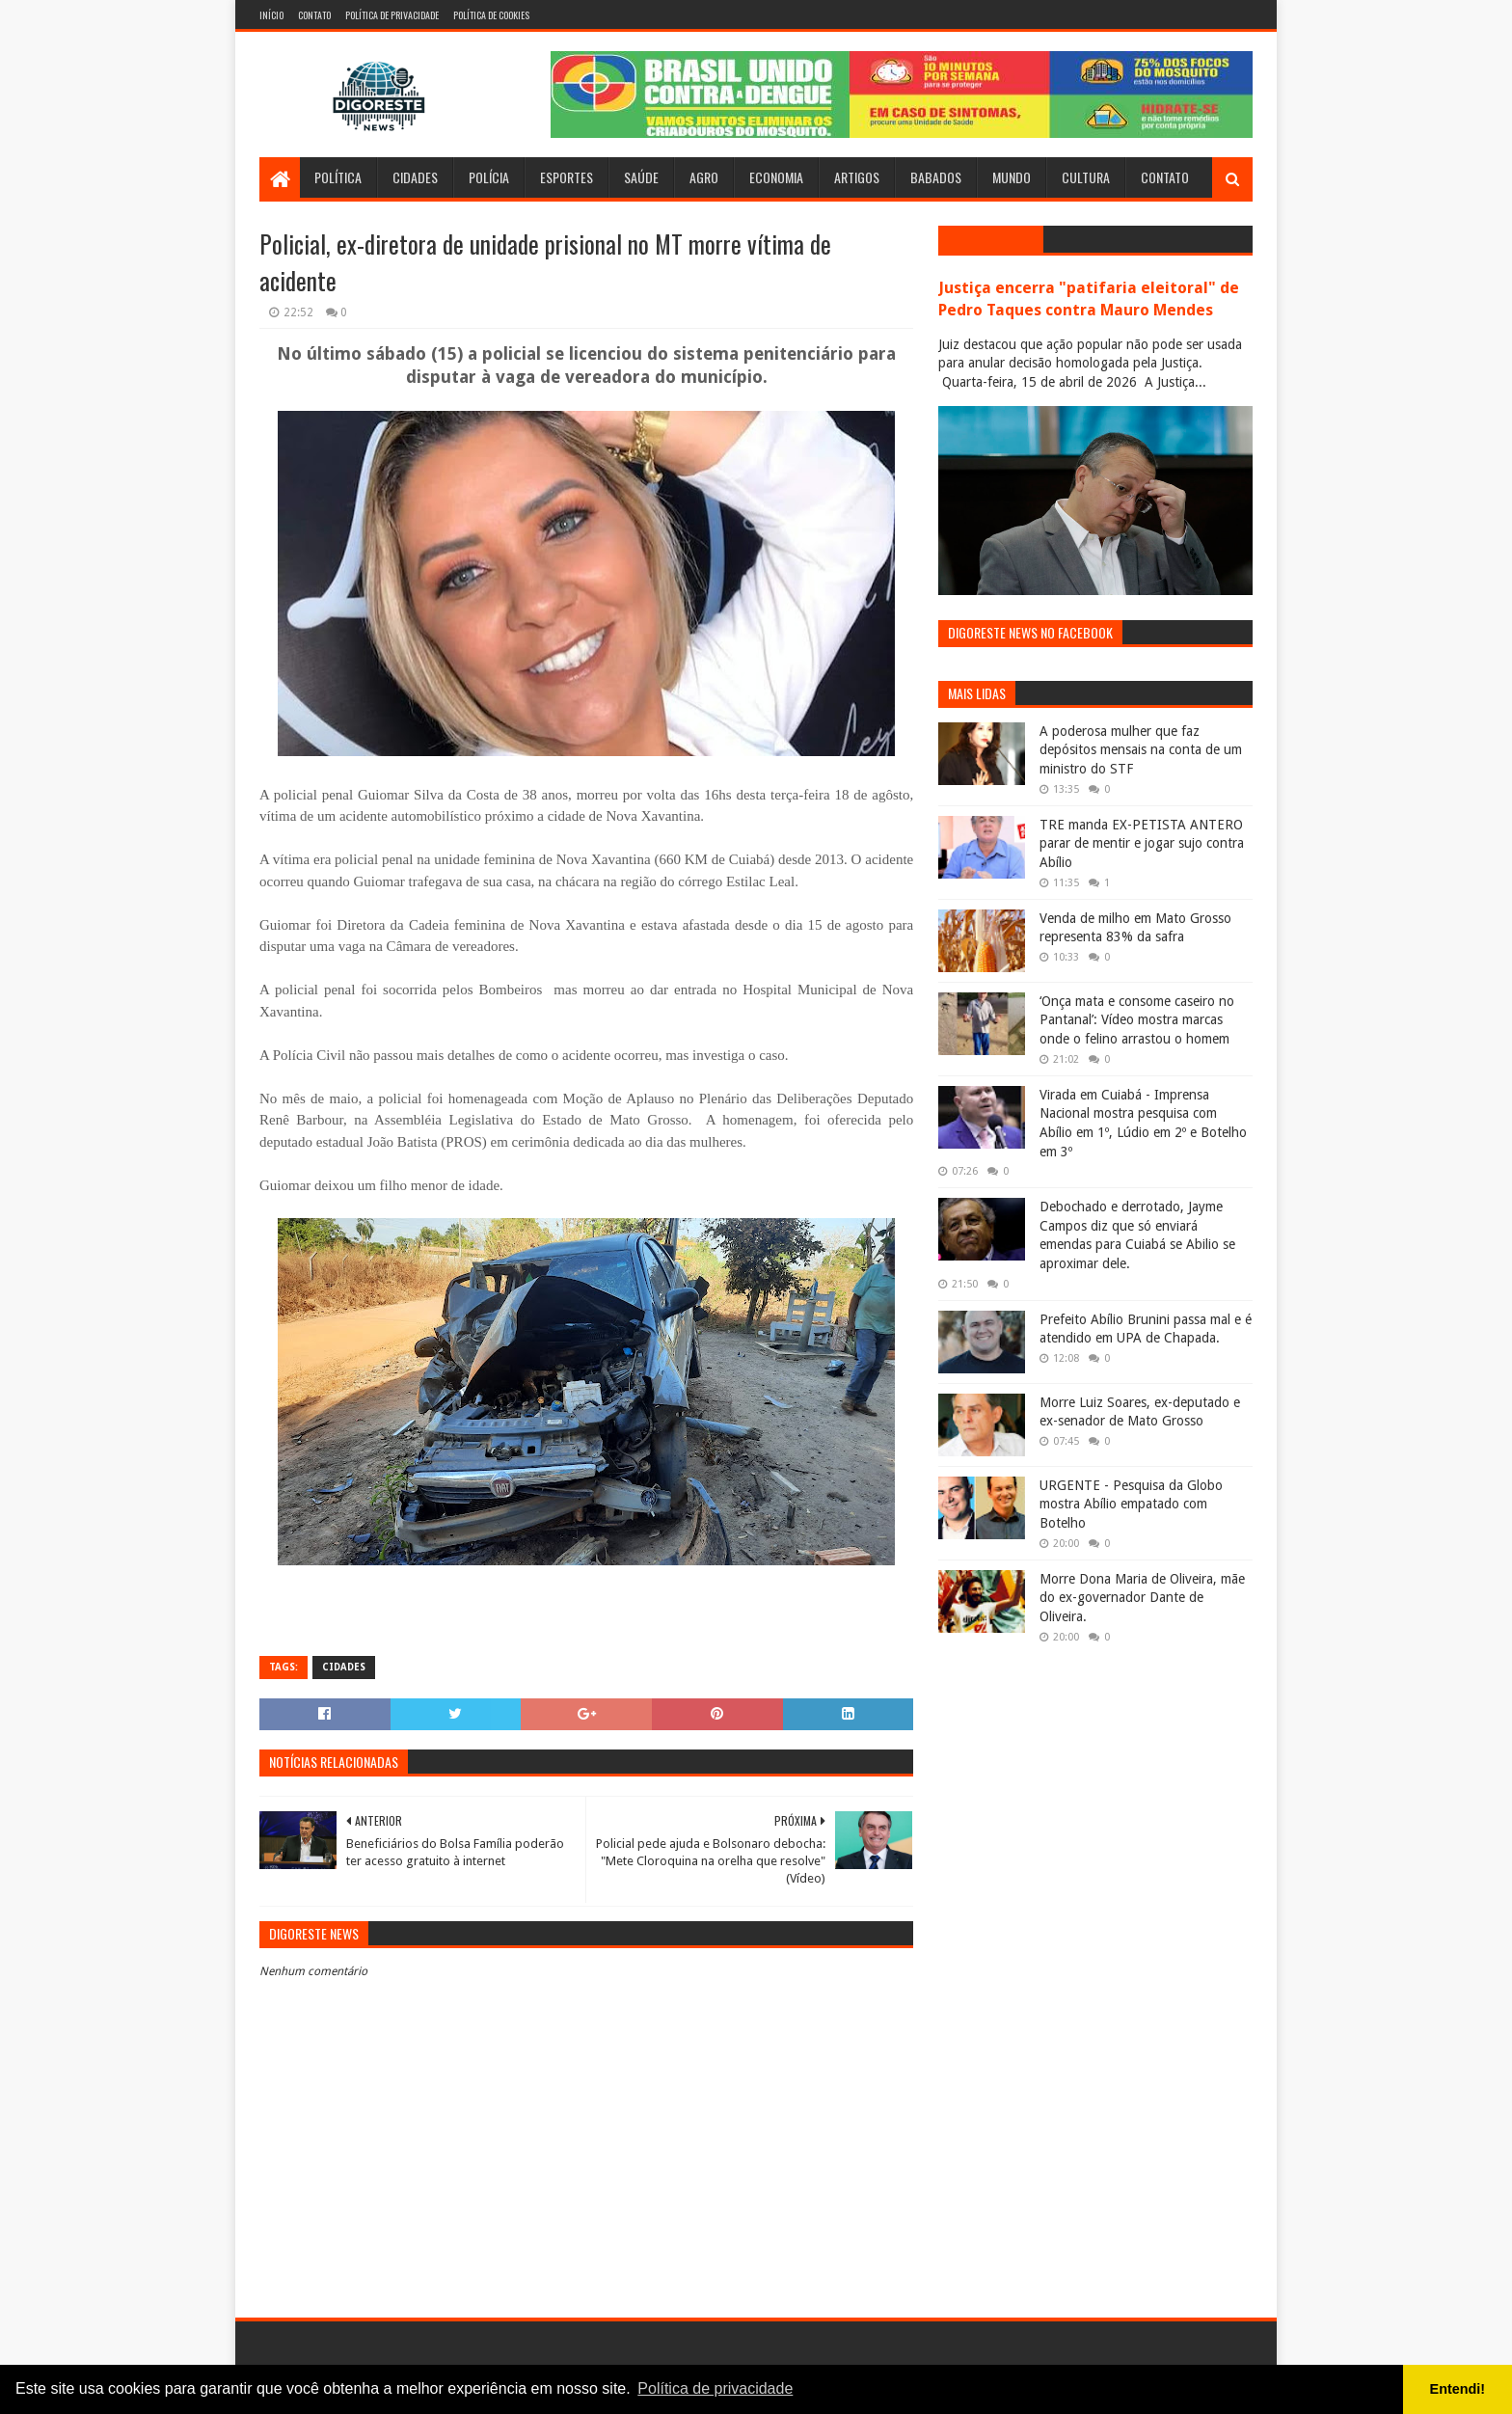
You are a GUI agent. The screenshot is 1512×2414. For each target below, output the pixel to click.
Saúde (641, 177)
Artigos (856, 177)
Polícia (489, 177)
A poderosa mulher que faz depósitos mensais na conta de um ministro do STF (1141, 749)
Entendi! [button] (1458, 2389)
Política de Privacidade (392, 15)
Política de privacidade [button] (715, 2388)
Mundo (1011, 177)
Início (271, 15)
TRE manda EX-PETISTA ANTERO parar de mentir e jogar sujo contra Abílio (1142, 843)
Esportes (566, 177)
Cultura (1086, 177)
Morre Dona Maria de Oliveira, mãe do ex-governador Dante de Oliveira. (1142, 1597)
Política (338, 177)
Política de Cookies (491, 15)
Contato (314, 15)
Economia (776, 177)
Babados (935, 177)
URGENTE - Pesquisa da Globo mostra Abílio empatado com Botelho (1131, 1504)
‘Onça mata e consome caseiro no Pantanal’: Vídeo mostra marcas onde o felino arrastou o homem (1137, 1019)
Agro (703, 177)
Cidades (415, 177)
